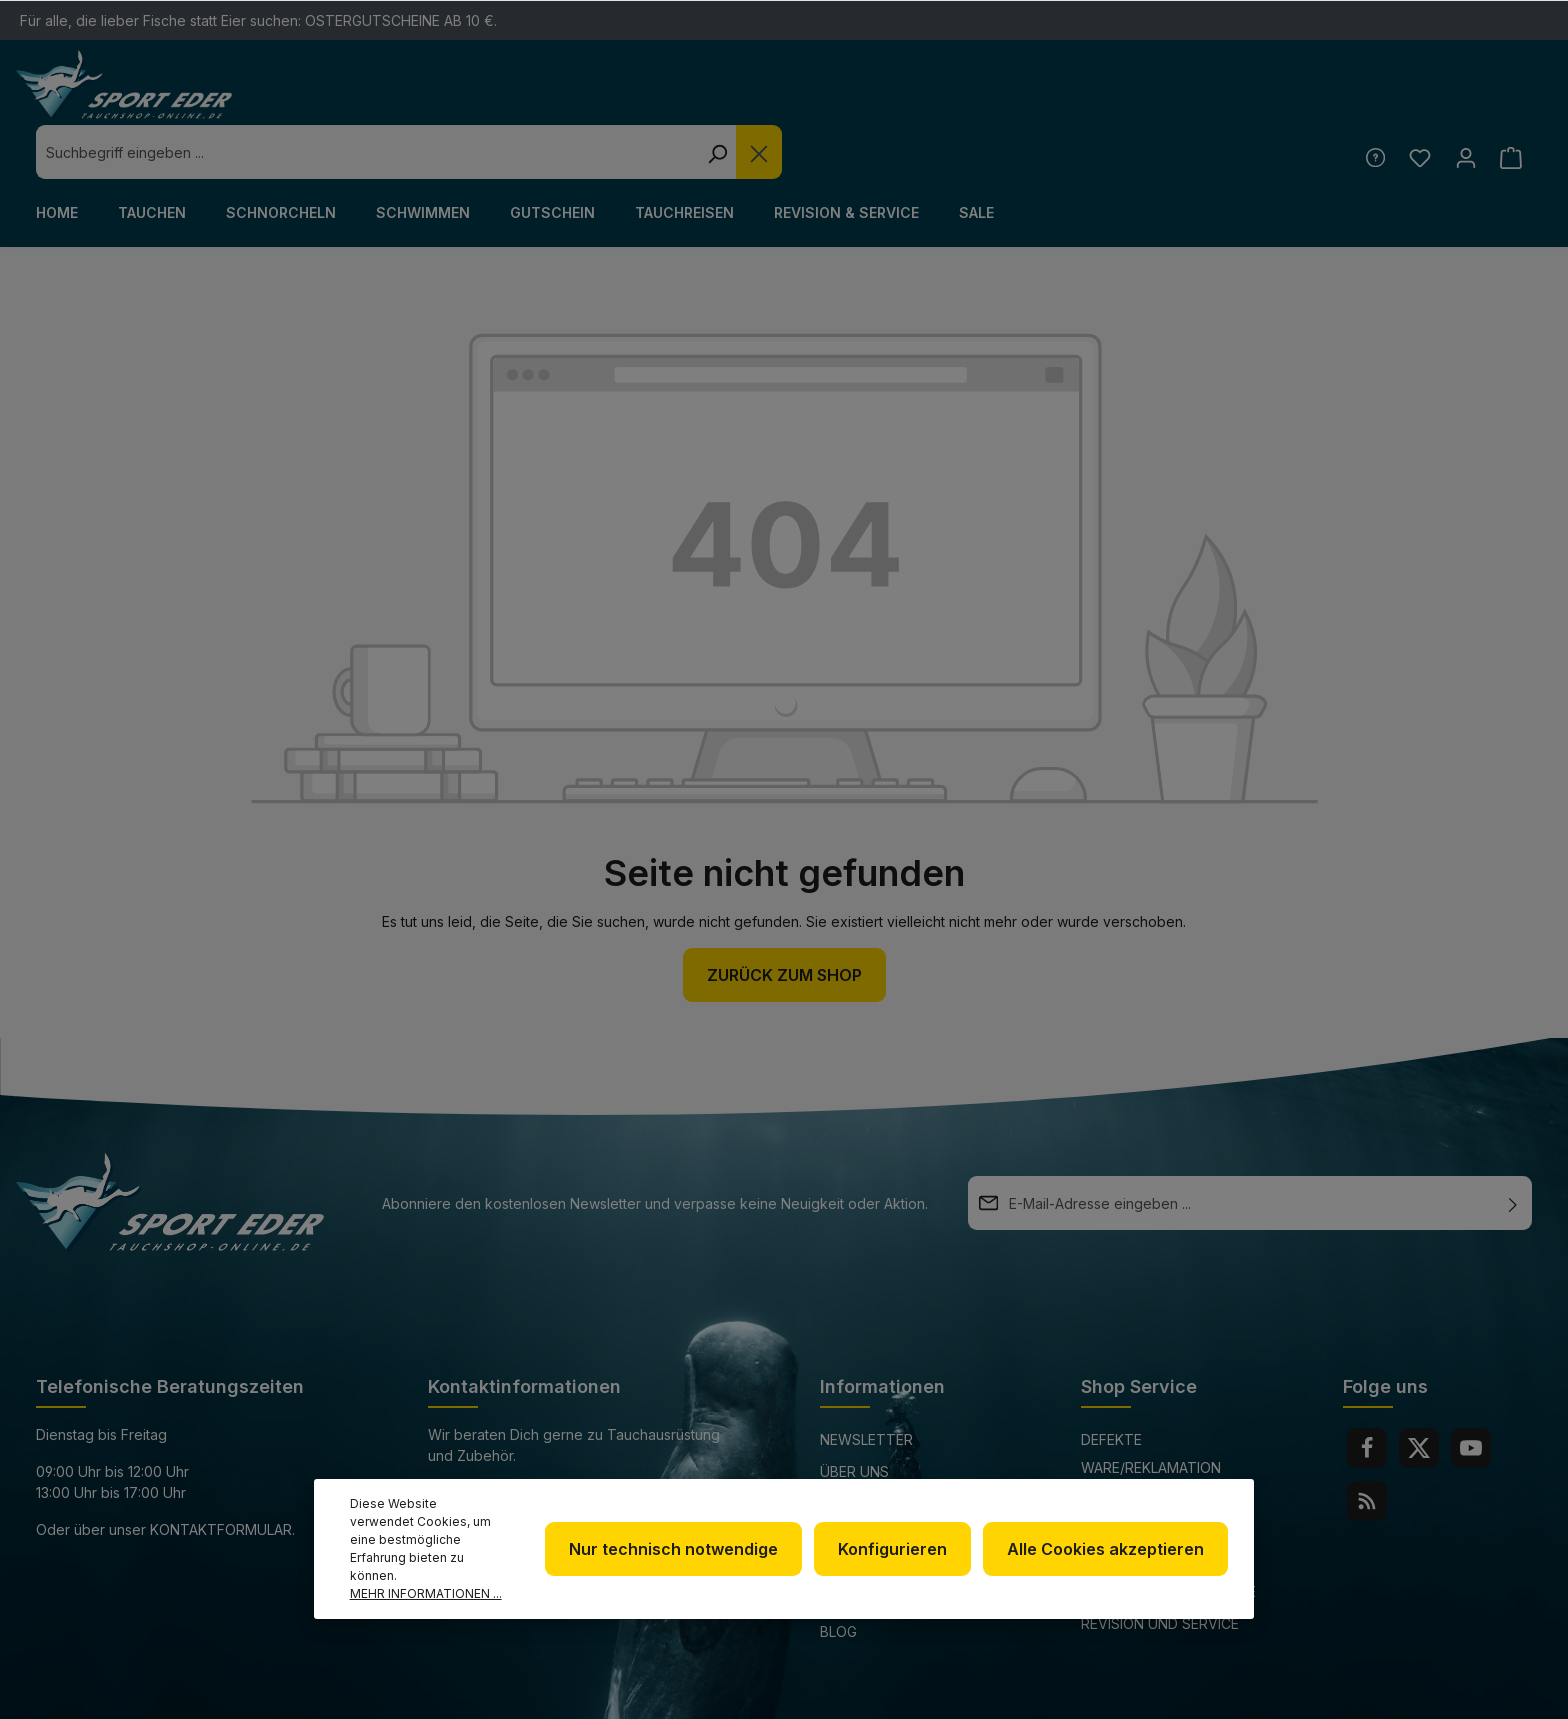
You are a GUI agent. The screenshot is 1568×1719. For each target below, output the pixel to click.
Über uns (854, 1417)
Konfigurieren (898, 1558)
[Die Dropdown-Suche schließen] (1134, 98)
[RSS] (1367, 1447)
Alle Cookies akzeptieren (1107, 1558)
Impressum (860, 1481)
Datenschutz (872, 1449)
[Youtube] (1471, 1394)
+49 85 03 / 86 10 (486, 1438)
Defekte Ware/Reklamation (1151, 1399)
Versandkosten (1052, 1692)
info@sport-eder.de (505, 1475)
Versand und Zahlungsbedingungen (1167, 1491)
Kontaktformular (221, 1475)
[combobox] (742, 98)
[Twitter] (1419, 1394)
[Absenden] (1513, 1149)
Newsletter (866, 1385)
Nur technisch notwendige (683, 1558)
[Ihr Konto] (1463, 103)
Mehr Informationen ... (426, 1593)
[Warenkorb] (1510, 103)
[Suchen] (1092, 98)
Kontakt (1114, 1445)
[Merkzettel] (1416, 103)
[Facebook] (1367, 1394)
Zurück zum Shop (784, 921)
